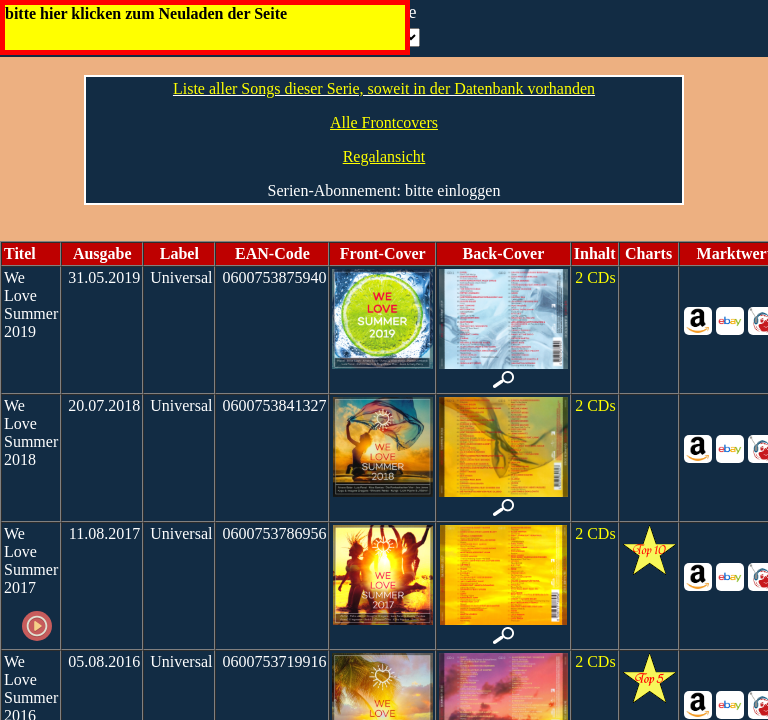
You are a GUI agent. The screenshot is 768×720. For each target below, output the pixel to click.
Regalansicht (384, 156)
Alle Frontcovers (384, 122)
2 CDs (595, 277)
